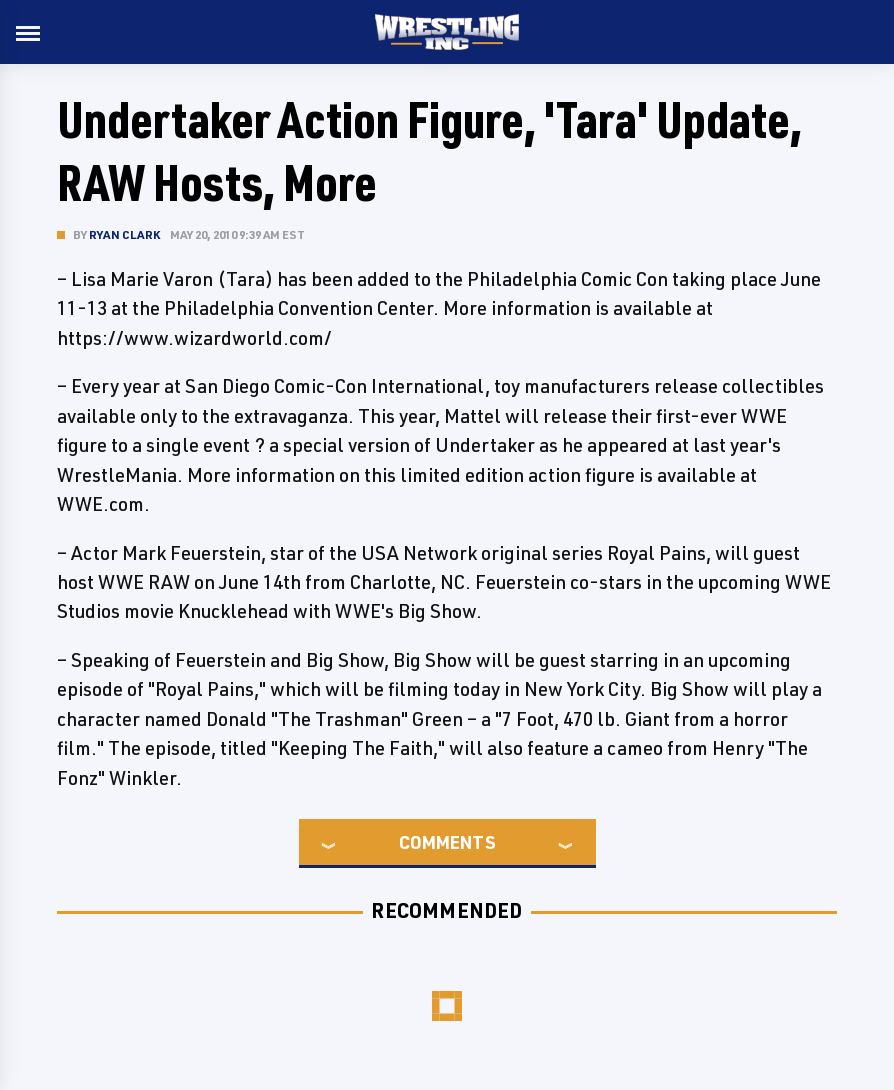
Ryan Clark (124, 234)
